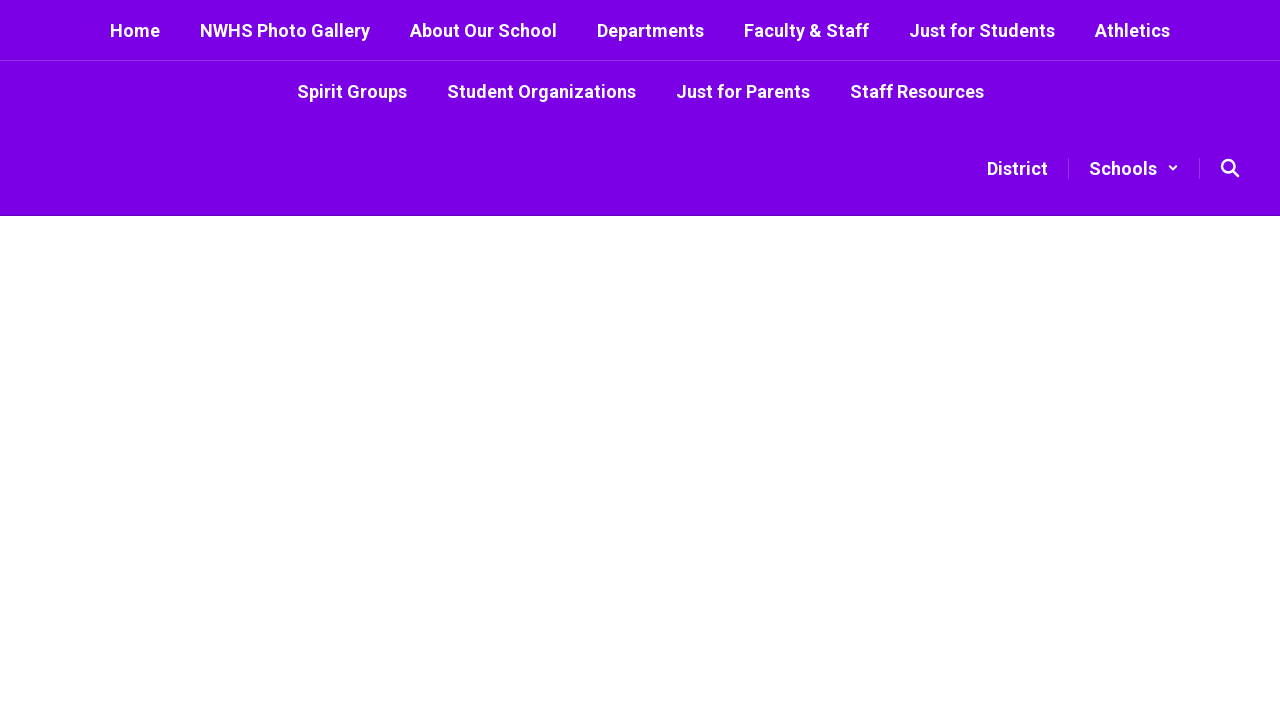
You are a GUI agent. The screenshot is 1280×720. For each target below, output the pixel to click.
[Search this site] (1230, 168)
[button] (1134, 168)
